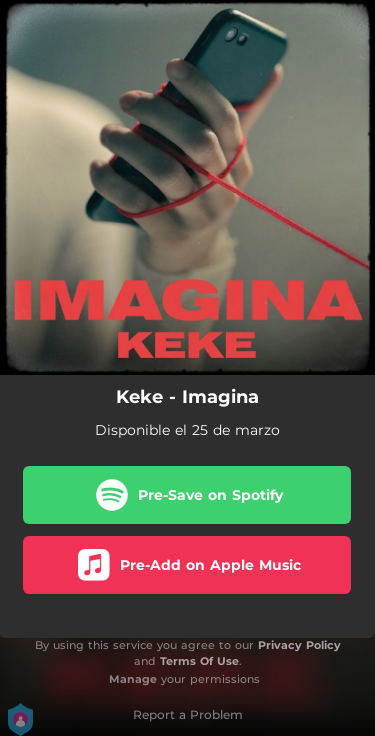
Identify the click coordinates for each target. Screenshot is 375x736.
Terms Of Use (199, 661)
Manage (133, 679)
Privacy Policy (299, 645)
